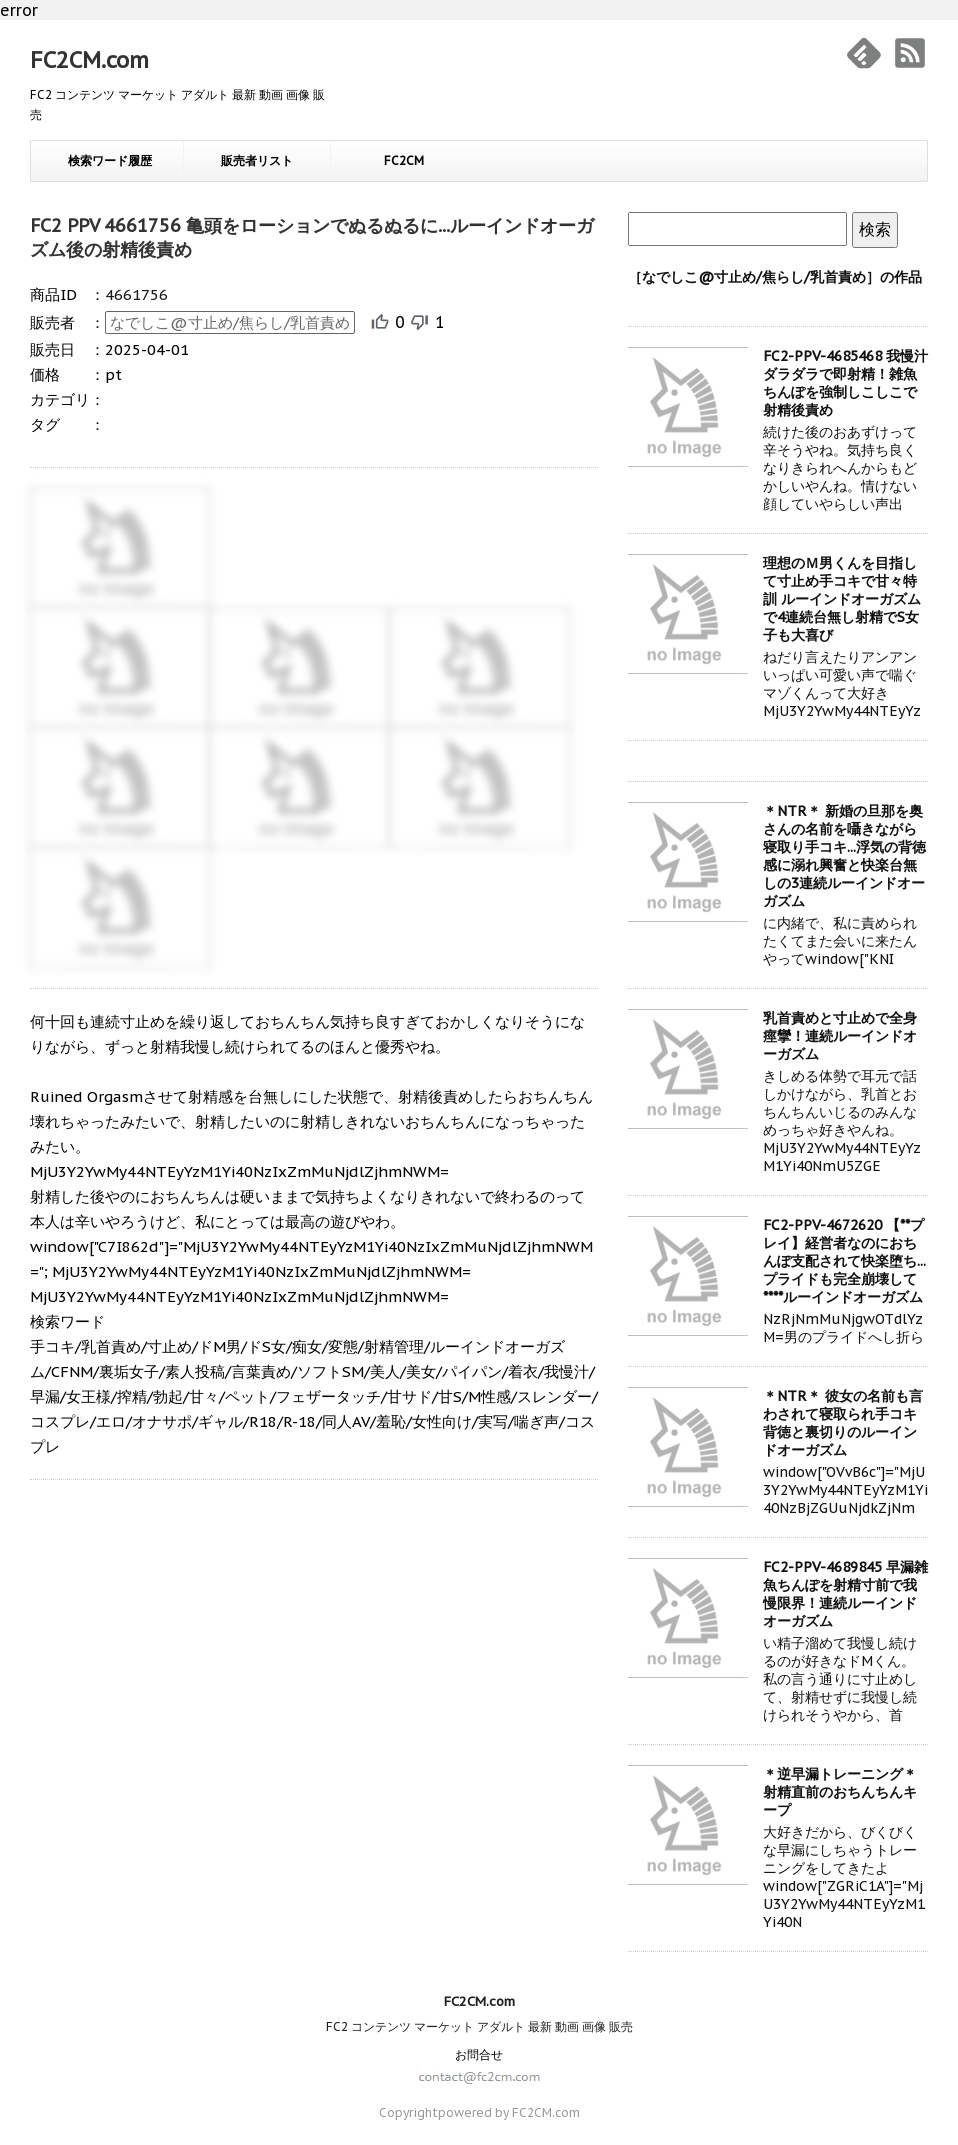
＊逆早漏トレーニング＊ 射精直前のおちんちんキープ (840, 1792)
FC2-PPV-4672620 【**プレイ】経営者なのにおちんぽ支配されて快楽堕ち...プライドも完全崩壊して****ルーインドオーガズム (844, 1261)
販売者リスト (257, 160)
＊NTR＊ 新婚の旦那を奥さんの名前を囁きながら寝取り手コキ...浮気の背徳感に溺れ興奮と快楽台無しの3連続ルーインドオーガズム (844, 856)
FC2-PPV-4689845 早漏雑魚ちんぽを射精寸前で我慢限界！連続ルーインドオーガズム (845, 1594)
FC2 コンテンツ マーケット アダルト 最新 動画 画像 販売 (479, 2026)
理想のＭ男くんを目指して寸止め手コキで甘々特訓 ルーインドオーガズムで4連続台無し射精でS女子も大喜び (842, 599)
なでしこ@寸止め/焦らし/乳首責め (230, 322)
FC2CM (404, 160)
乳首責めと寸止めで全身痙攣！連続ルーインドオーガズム (840, 1036)
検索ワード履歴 (110, 160)
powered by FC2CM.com (509, 2112)
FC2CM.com (89, 60)
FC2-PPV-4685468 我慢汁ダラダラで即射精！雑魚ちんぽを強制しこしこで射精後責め (845, 383)
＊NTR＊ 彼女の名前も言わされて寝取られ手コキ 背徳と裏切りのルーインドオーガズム (843, 1423)
